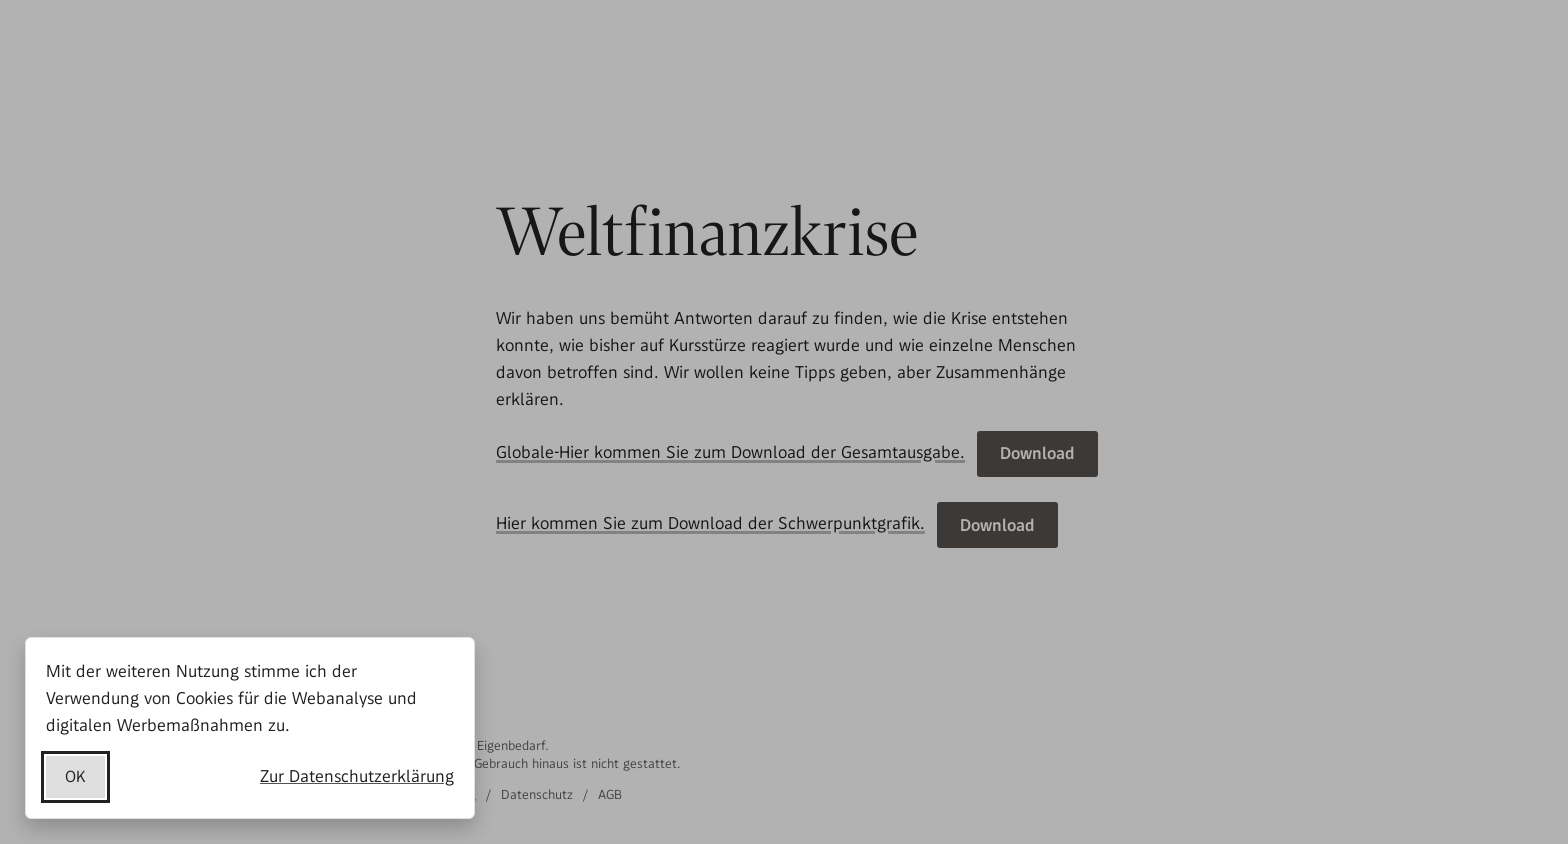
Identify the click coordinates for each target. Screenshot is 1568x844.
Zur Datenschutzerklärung (357, 776)
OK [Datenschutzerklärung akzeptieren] (75, 776)
